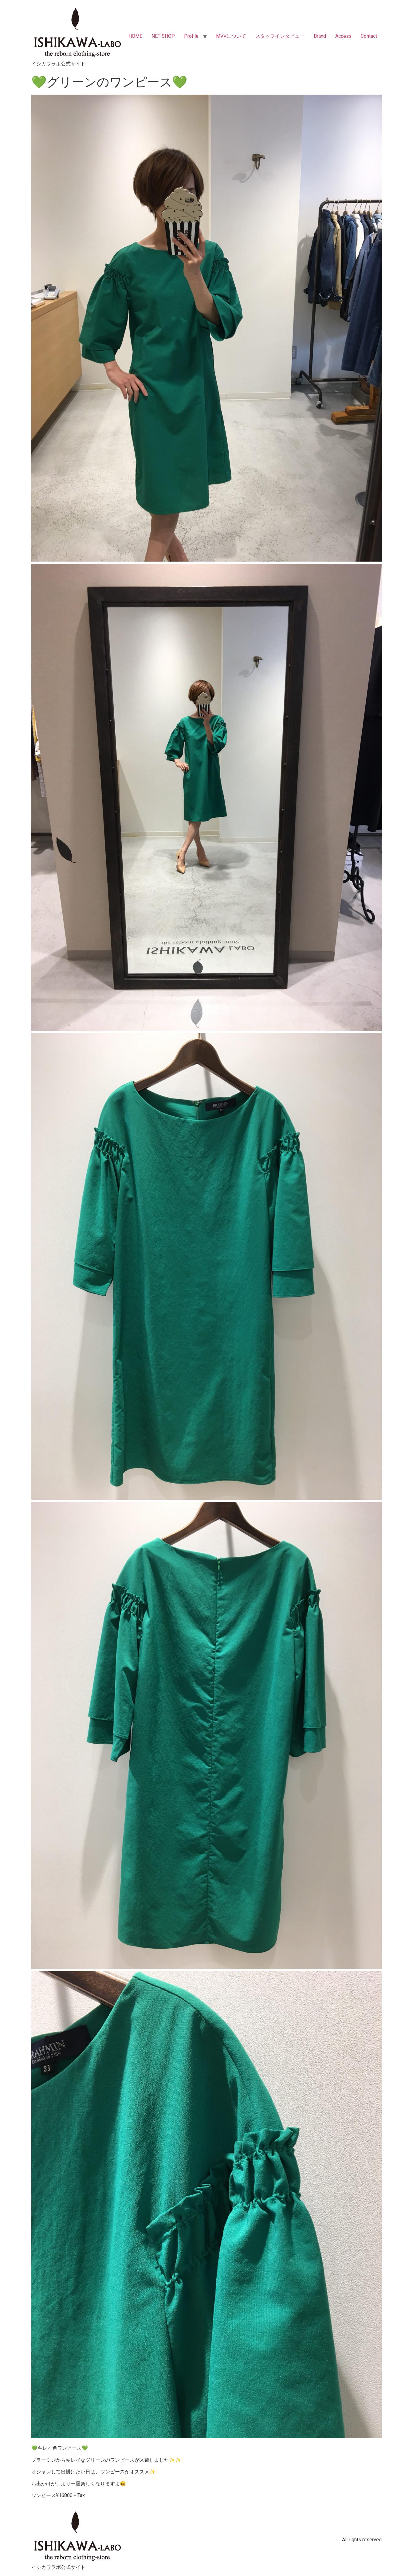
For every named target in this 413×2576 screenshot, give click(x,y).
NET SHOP (163, 36)
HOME (135, 36)
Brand (320, 36)
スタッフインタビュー (280, 36)
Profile (191, 36)
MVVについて (231, 36)
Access (343, 36)
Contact (369, 36)
